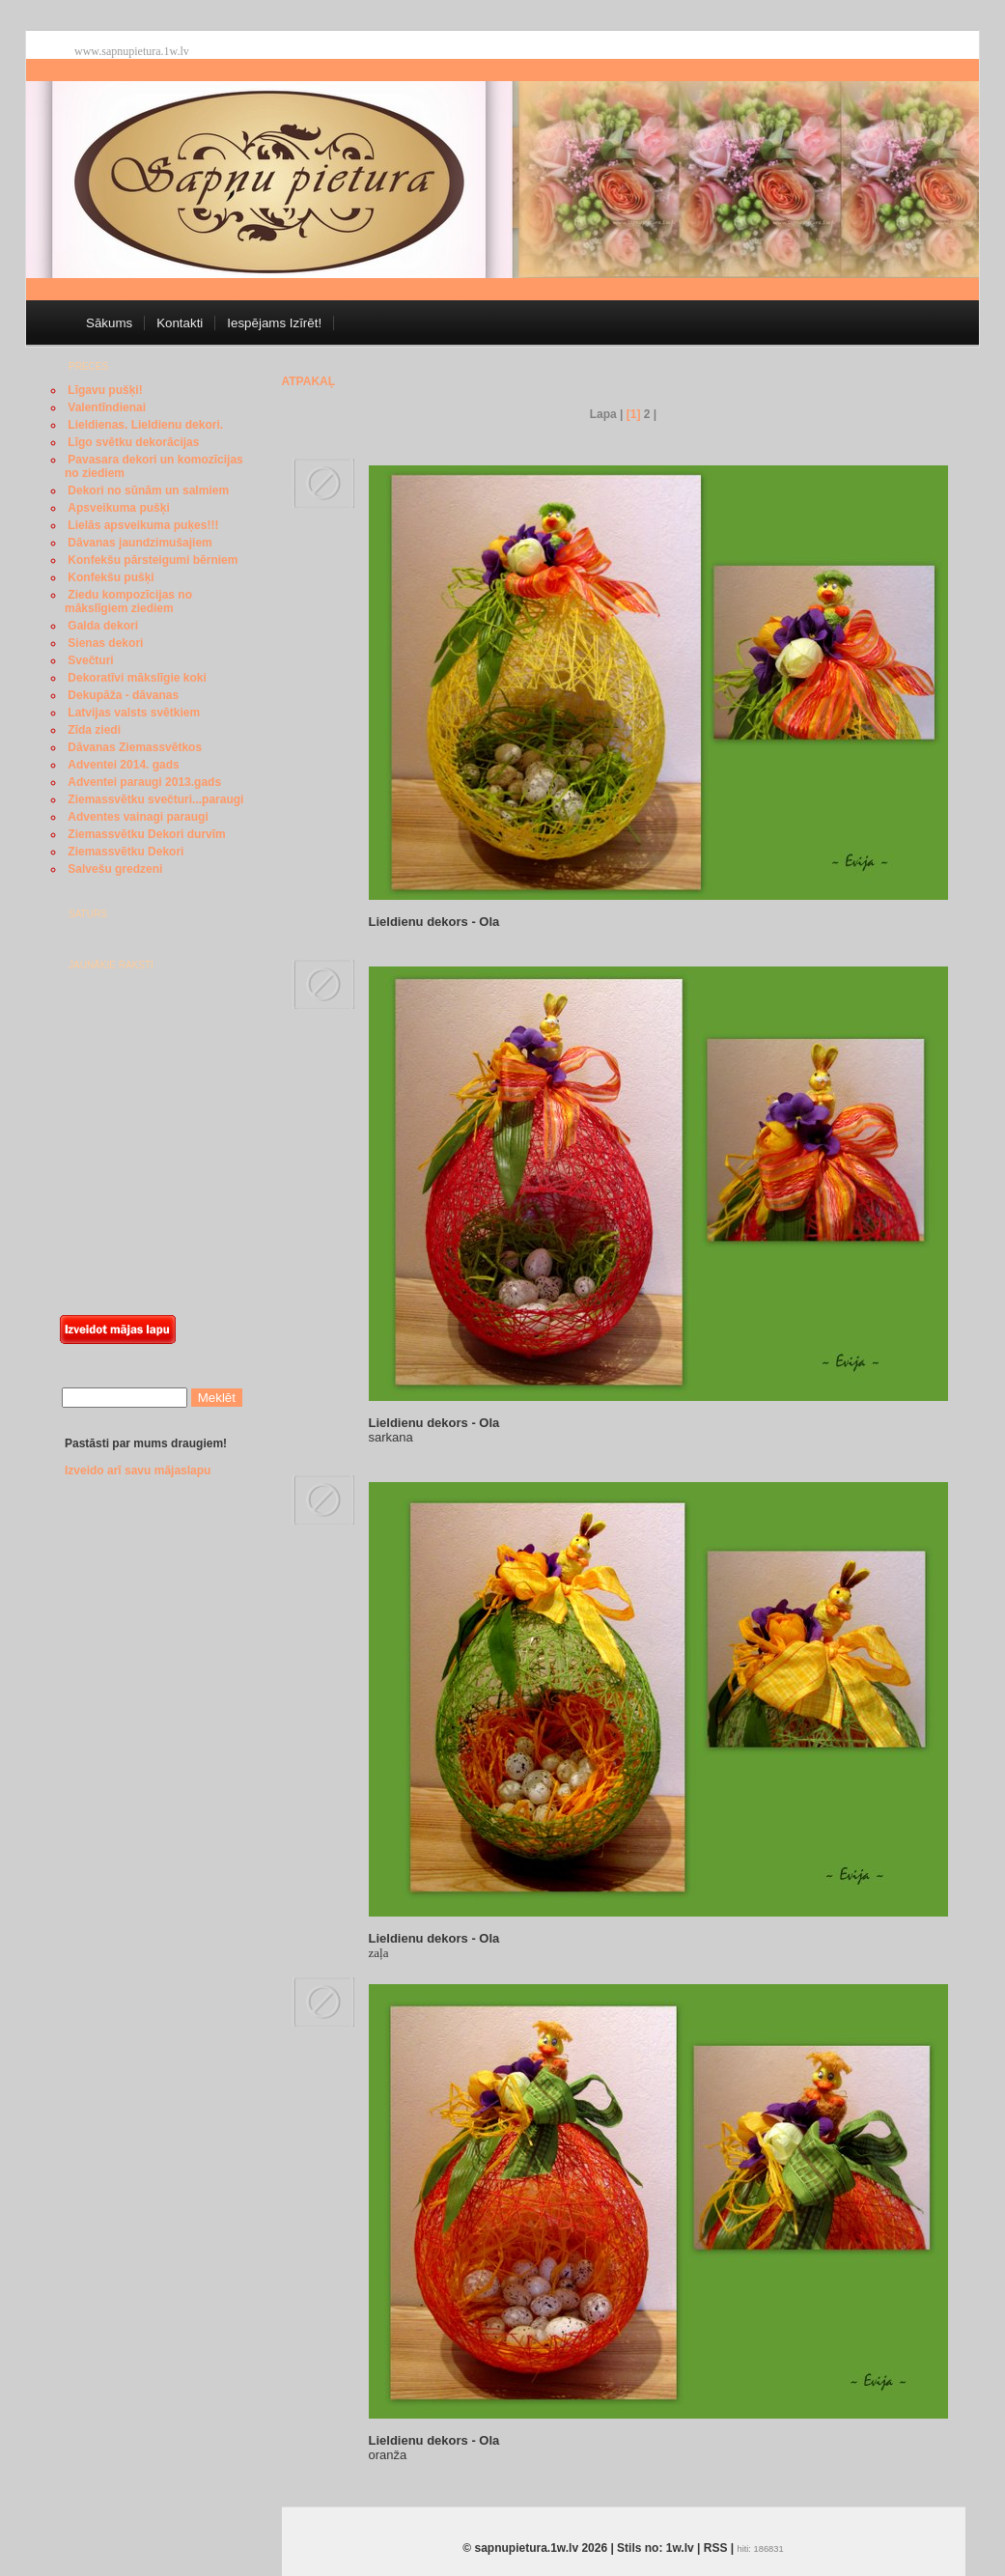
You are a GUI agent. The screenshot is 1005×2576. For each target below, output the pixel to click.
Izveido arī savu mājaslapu (137, 1470)
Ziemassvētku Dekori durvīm (146, 834)
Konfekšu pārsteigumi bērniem (152, 560)
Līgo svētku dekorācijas (133, 442)
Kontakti (179, 323)
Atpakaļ (309, 381)
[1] (634, 414)
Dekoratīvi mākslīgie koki (137, 678)
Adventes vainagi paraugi (138, 817)
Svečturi (90, 660)
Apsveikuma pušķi (118, 508)
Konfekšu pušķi (111, 577)
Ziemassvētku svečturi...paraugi (155, 799)
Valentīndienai (107, 407)
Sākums (109, 323)
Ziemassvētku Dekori (125, 851)
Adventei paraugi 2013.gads (144, 782)
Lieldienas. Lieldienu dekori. (145, 425)
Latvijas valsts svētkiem (134, 712)
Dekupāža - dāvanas (123, 695)
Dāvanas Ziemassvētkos (135, 747)
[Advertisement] (137, 1156)
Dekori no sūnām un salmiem (148, 490)
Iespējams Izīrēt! (274, 323)
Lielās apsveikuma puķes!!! (143, 525)
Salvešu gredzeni (115, 869)
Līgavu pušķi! (105, 390)
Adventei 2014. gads (123, 764)
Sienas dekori (105, 643)
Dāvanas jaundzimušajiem (139, 542)
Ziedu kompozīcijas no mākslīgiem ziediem (128, 601)
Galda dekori (103, 625)
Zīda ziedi (94, 730)
